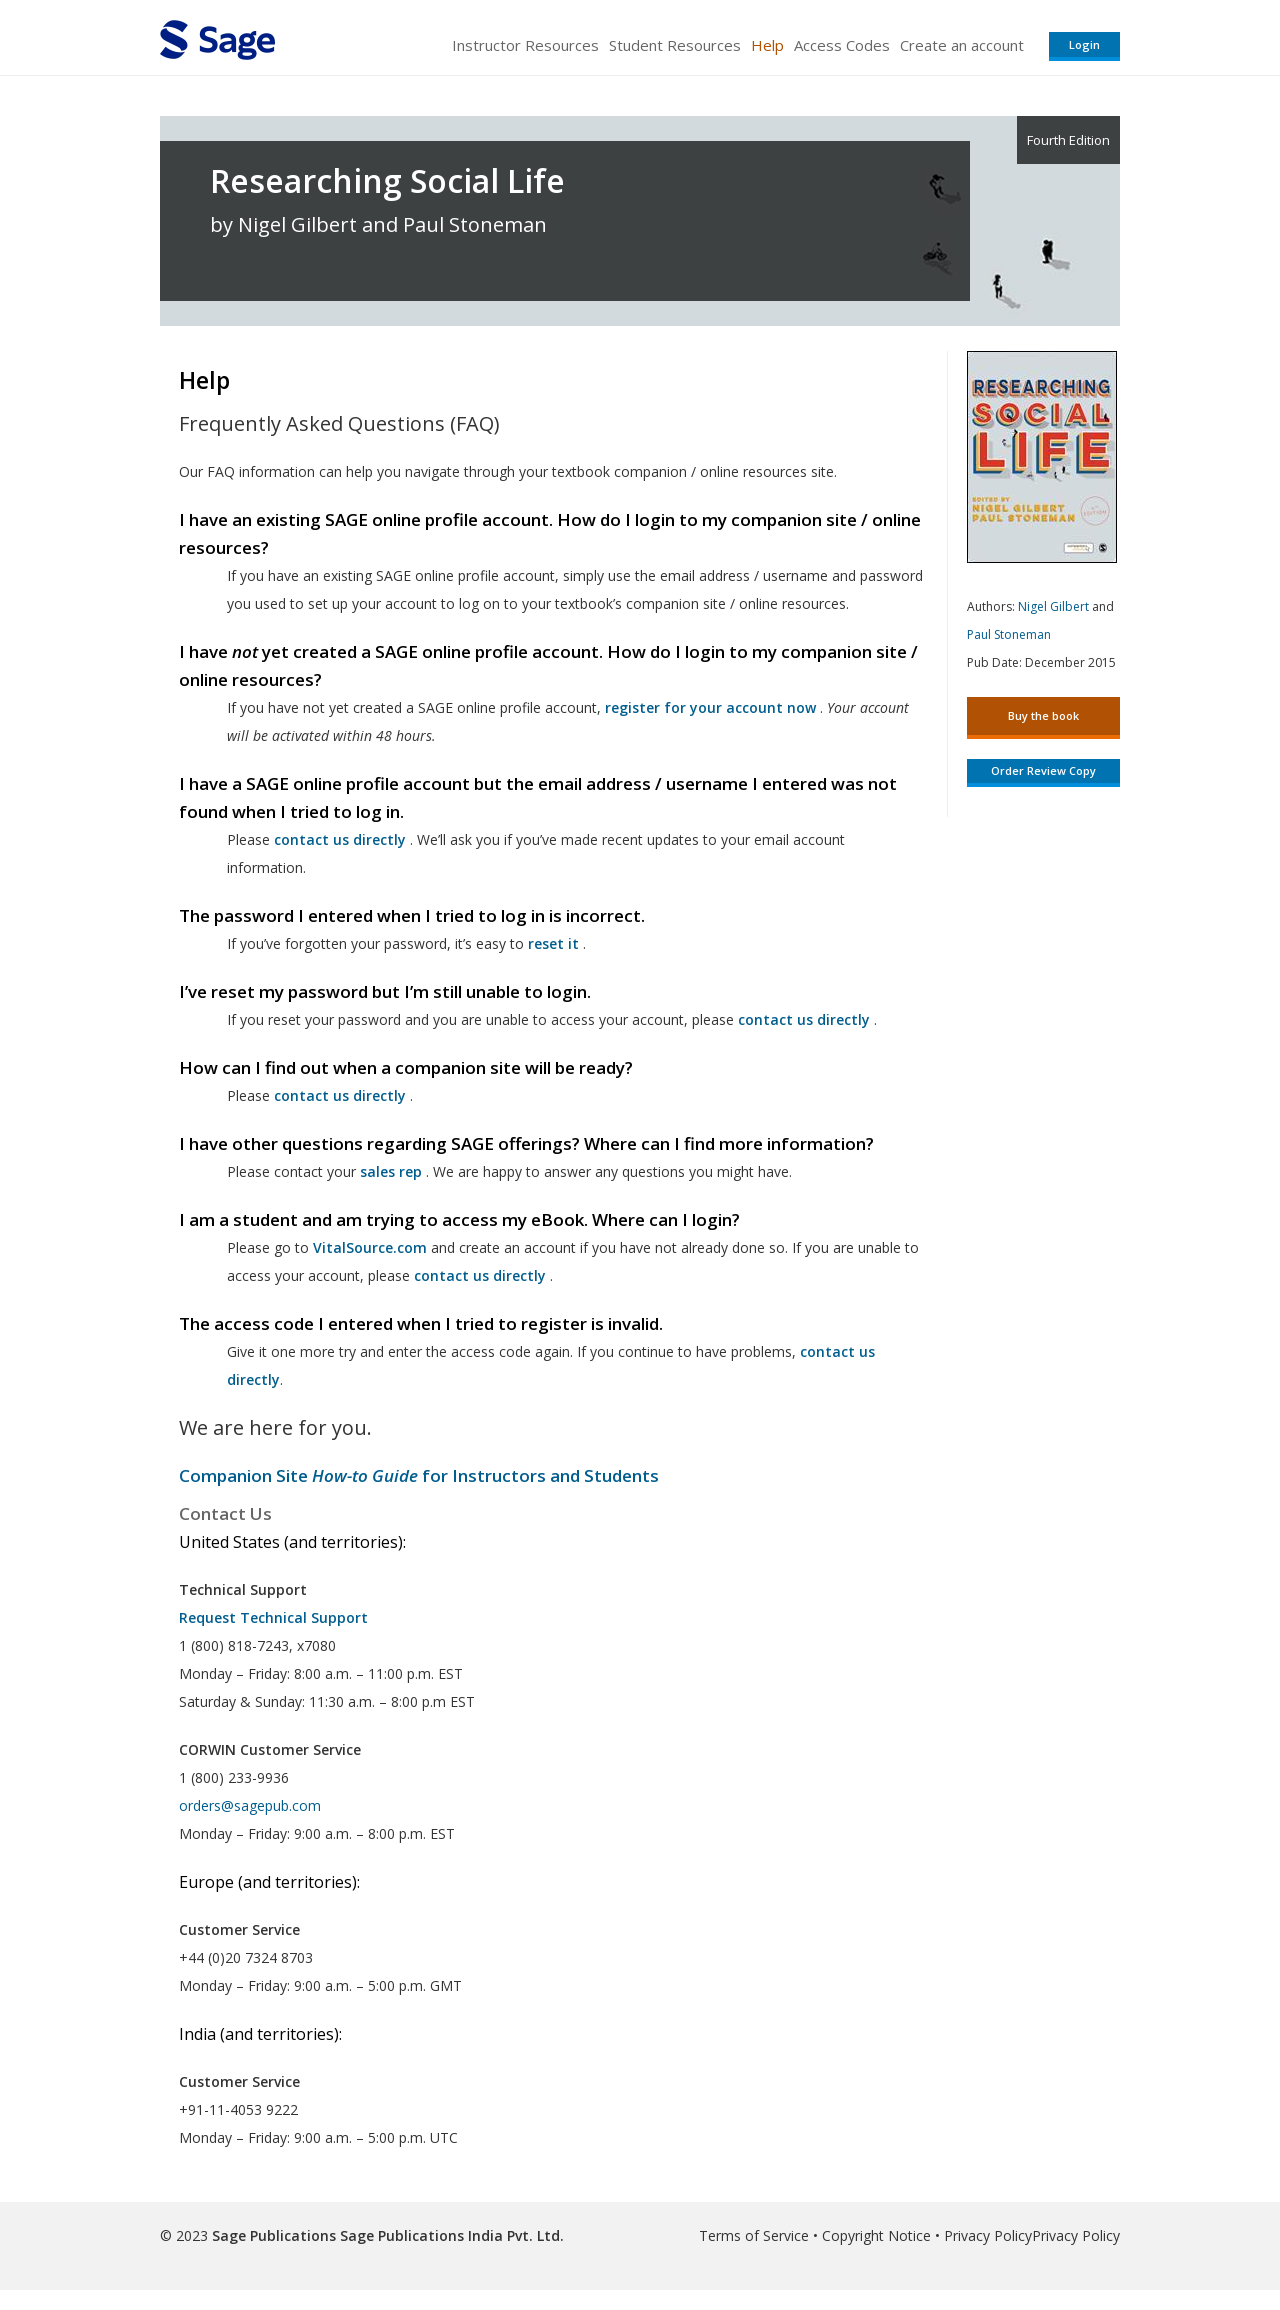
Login (1084, 44)
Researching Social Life (387, 181)
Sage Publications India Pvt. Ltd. (450, 2235)
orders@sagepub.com (250, 1805)
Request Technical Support (273, 1617)
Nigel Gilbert (1053, 606)
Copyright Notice (876, 2235)
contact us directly (480, 1275)
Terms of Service (754, 2235)
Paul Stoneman (1009, 634)
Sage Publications (274, 2235)
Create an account (962, 45)
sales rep (391, 1171)
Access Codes (842, 45)
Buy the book (1043, 715)
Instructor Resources (525, 45)
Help (767, 45)
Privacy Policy (988, 2235)
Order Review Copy (1043, 770)
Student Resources (675, 45)
